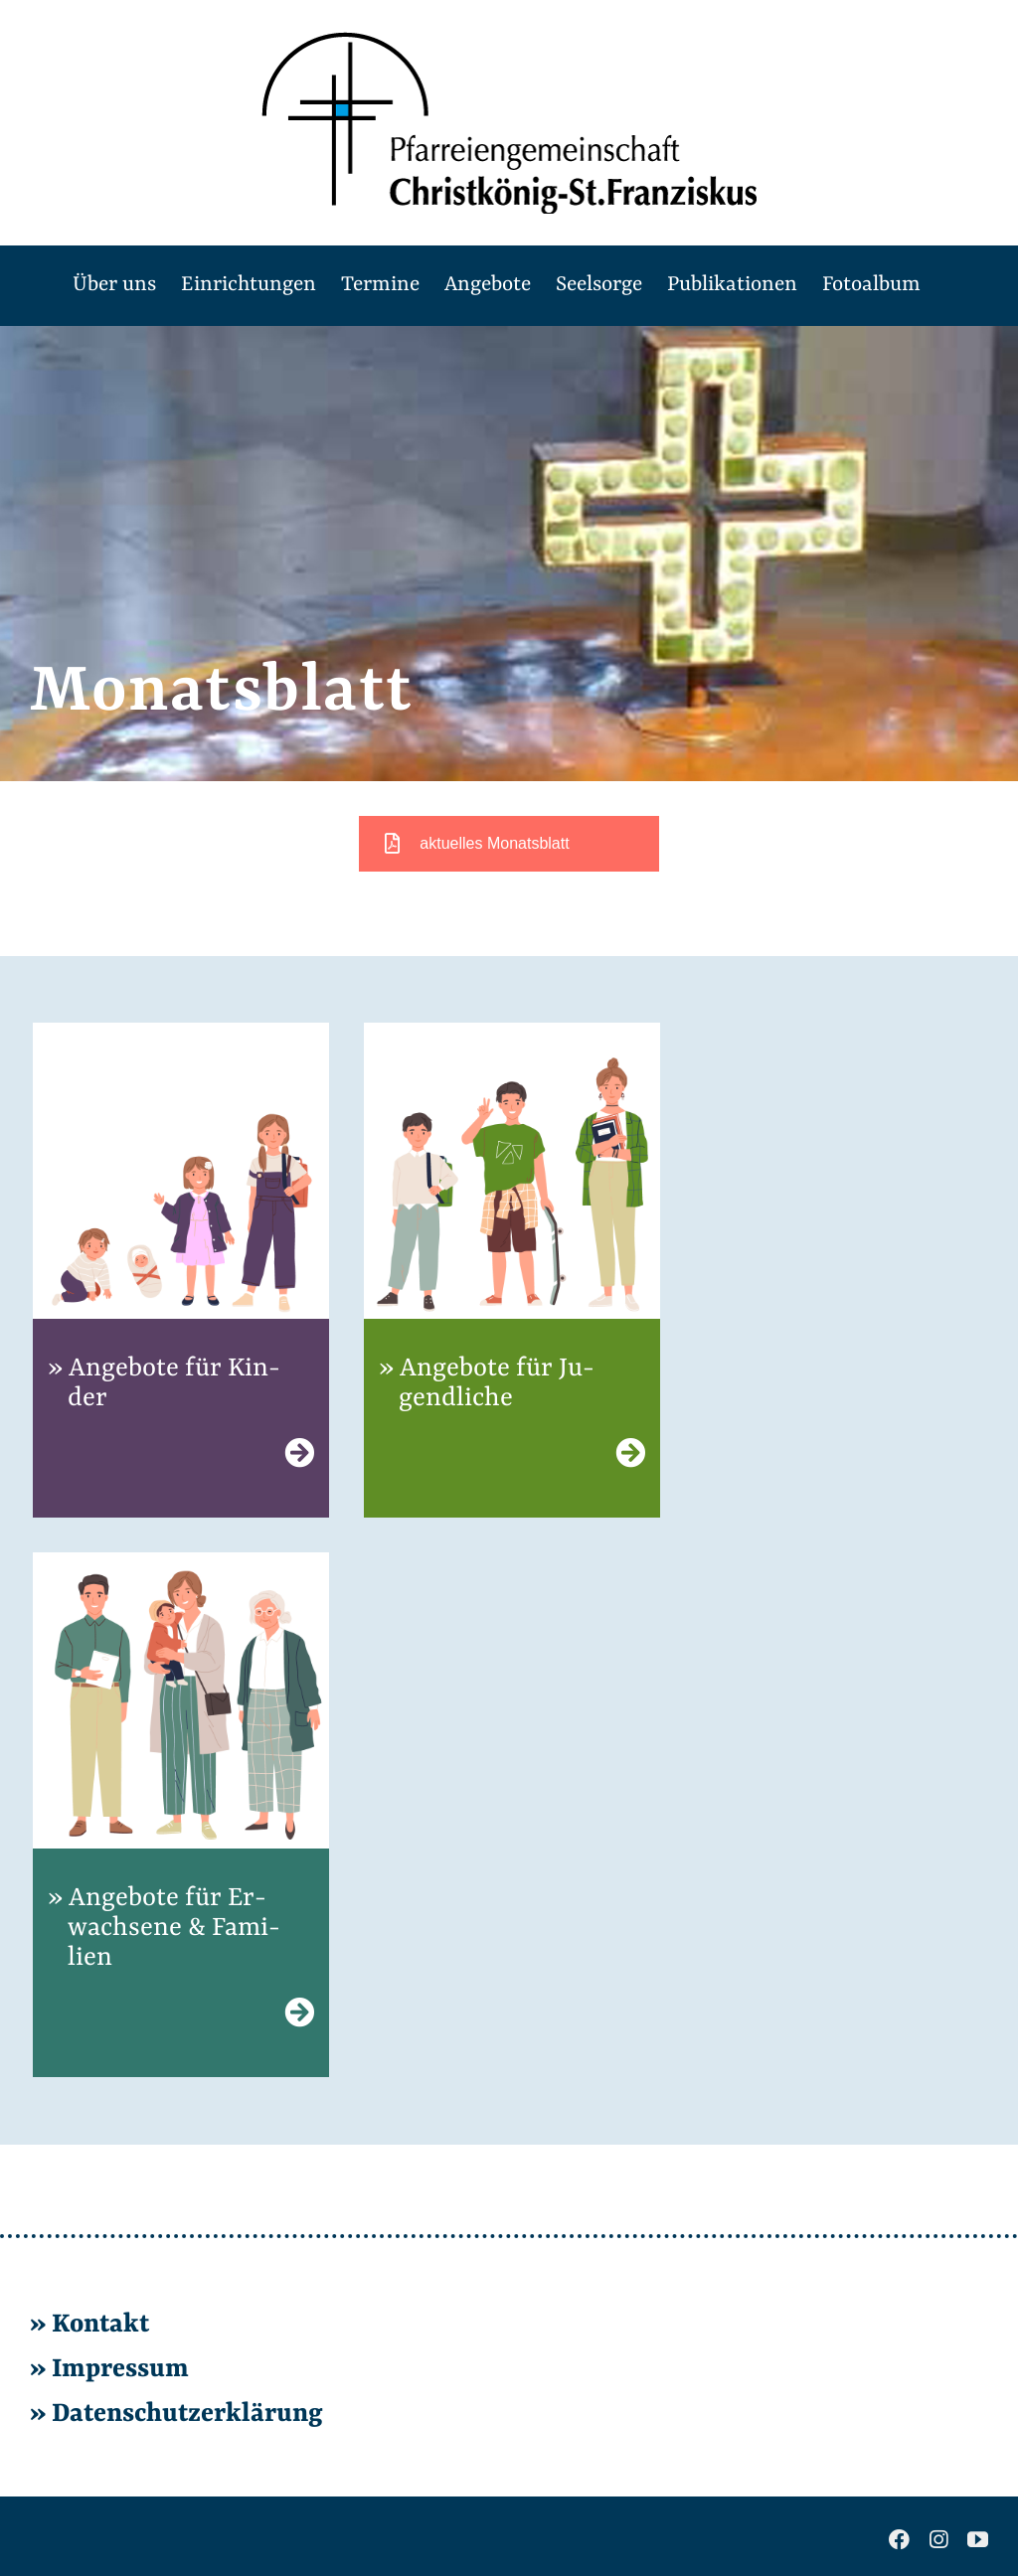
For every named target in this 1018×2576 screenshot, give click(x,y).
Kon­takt (100, 2324)
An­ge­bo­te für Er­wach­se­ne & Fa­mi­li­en (174, 1928)
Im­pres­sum (120, 2369)
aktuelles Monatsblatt (477, 843)
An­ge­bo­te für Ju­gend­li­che (496, 1383)
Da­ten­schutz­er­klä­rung (184, 2414)
